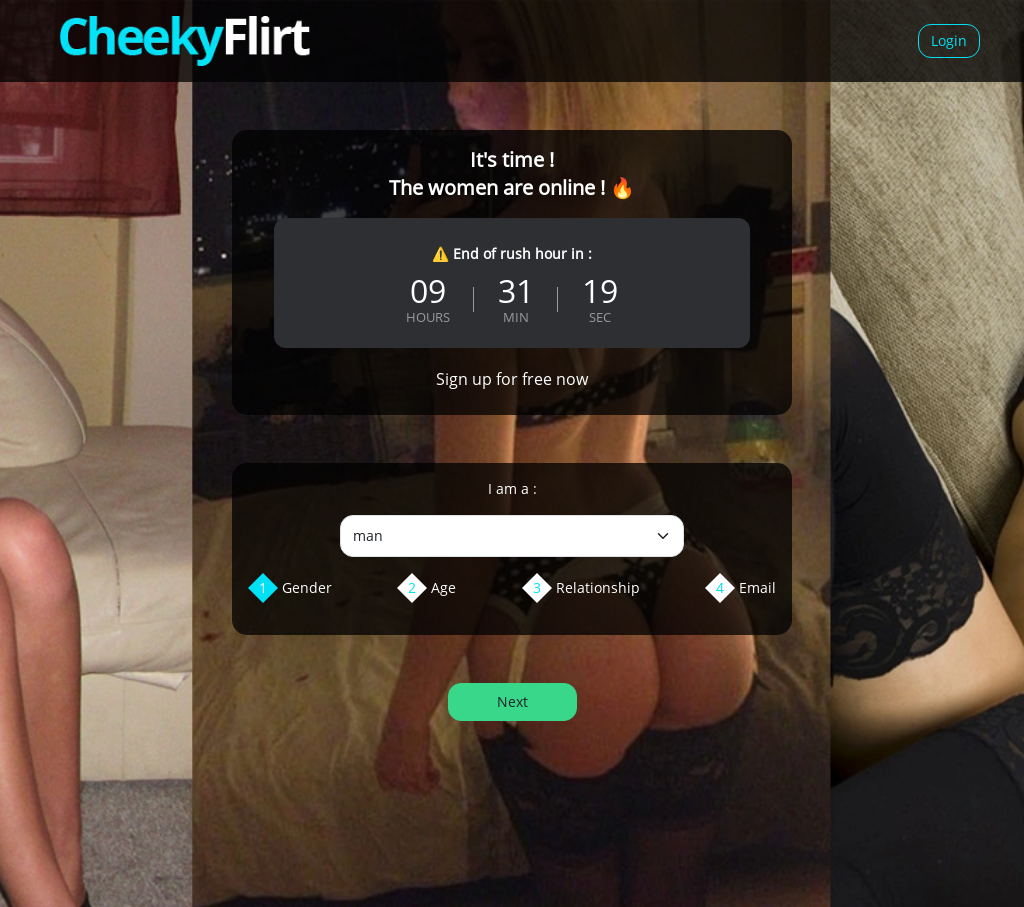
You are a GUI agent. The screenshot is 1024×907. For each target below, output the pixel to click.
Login (949, 40)
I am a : (512, 488)
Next (512, 701)
